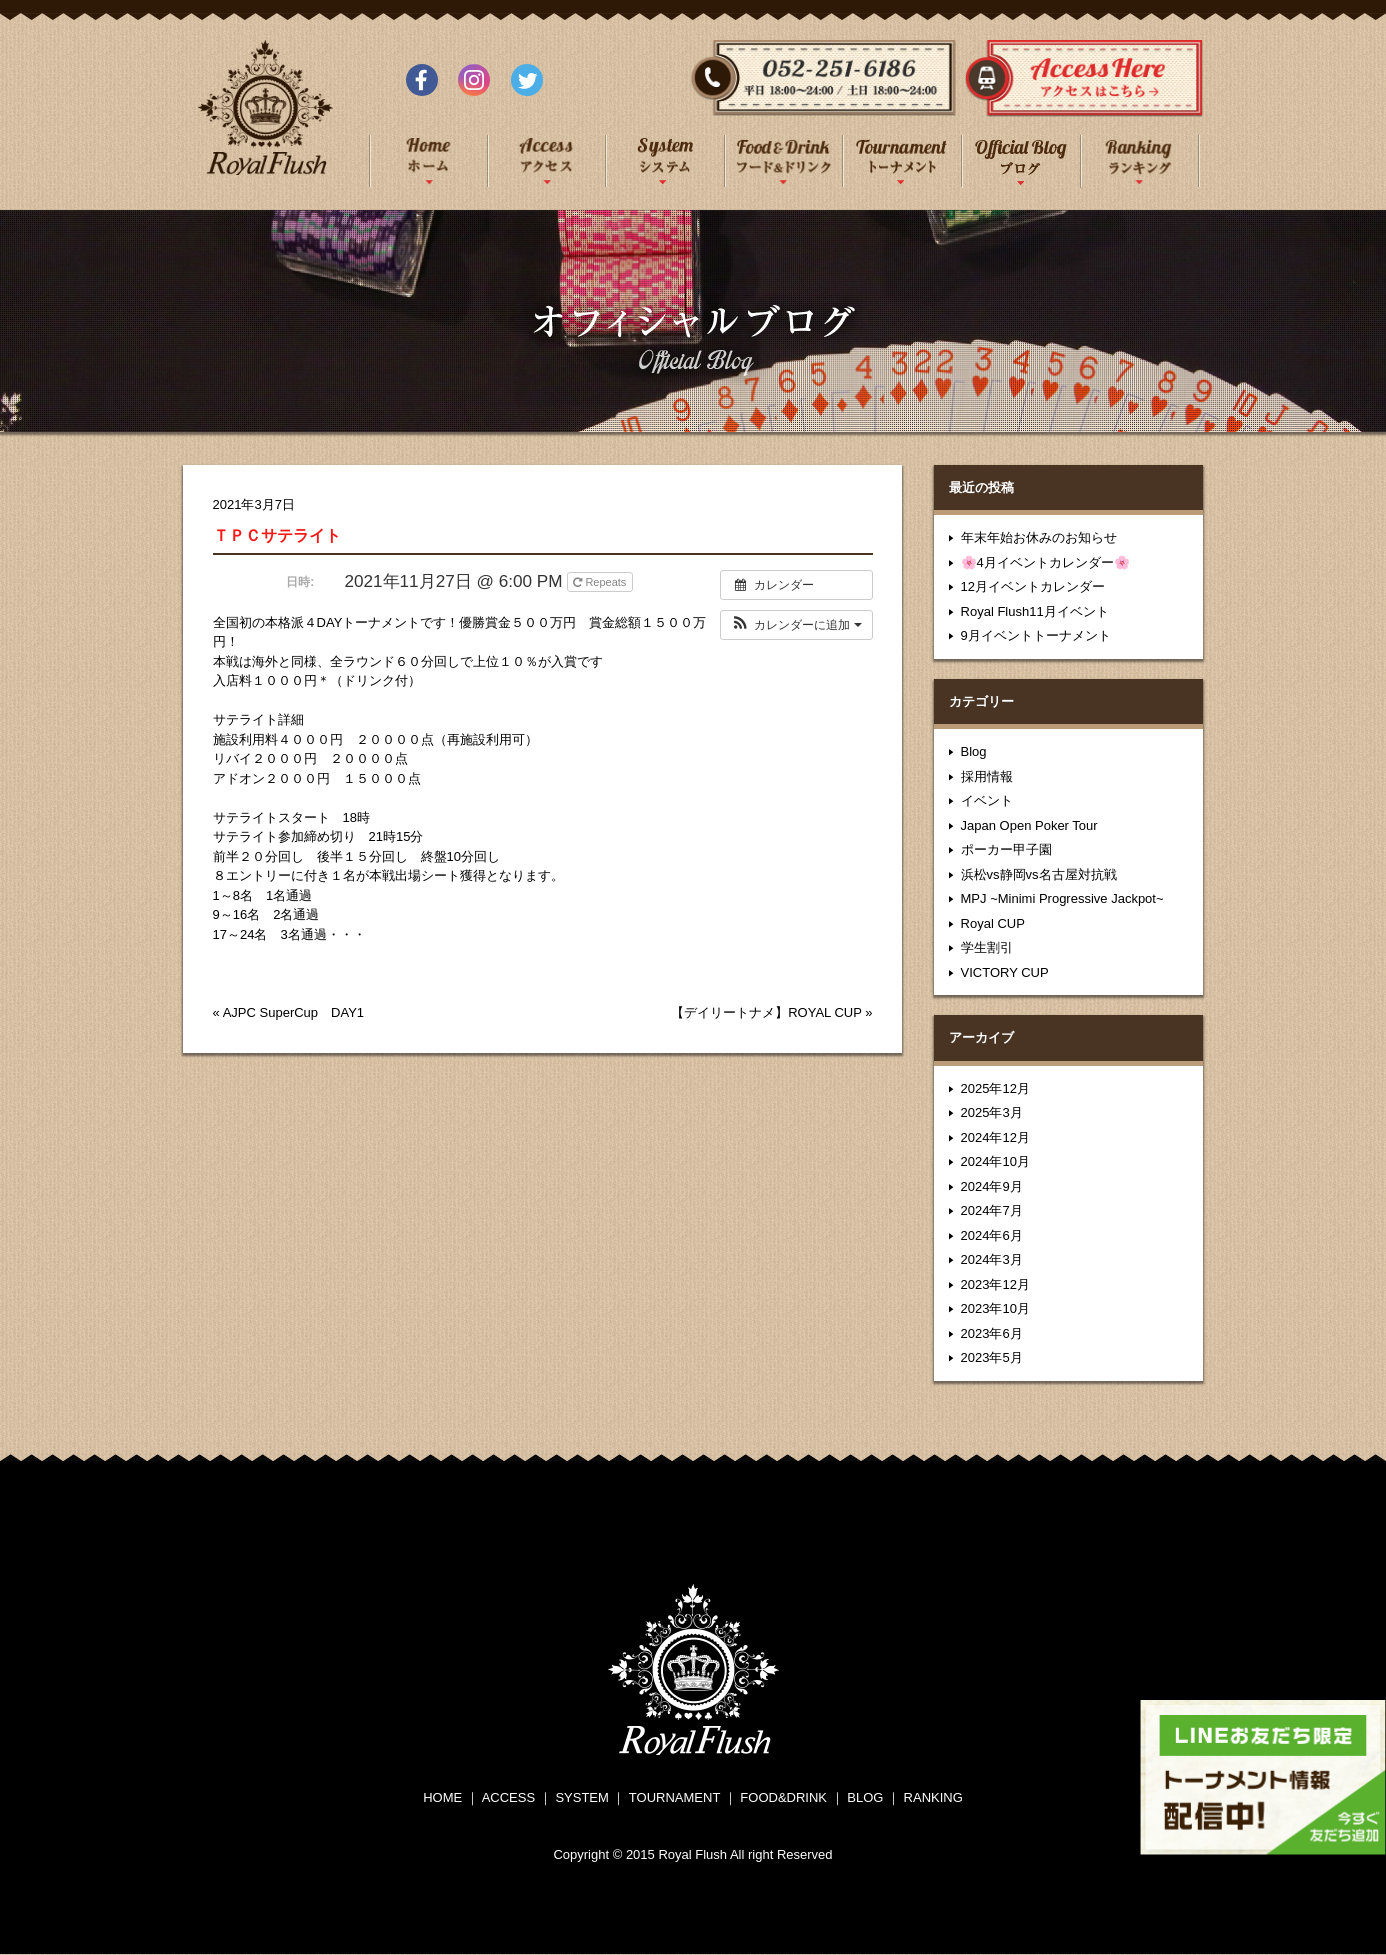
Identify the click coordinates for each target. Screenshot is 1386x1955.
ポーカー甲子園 (1006, 849)
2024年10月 (995, 1161)
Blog (974, 751)
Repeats (601, 582)
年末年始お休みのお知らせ (1039, 537)
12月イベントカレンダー (1033, 586)
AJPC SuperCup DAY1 (293, 1012)
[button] (796, 625)
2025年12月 (995, 1088)
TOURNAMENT (674, 1797)
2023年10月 (995, 1308)
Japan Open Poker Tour (1029, 825)
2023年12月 (995, 1284)
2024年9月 (992, 1186)
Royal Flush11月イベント (1035, 611)
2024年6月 (992, 1235)
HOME (442, 1797)
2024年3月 (992, 1259)
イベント (987, 800)
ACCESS (508, 1797)
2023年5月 (992, 1357)
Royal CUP (993, 923)
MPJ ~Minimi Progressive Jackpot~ (1062, 898)
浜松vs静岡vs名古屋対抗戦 (1039, 874)
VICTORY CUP (1005, 972)
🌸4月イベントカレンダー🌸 (1045, 562)
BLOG (865, 1797)
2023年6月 (992, 1333)
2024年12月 (995, 1137)
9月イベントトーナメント (1036, 635)
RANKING (933, 1797)
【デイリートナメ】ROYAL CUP (766, 1012)
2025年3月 (992, 1112)
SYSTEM (581, 1797)
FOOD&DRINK (783, 1797)
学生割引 (987, 947)
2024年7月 (992, 1210)
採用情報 (987, 776)
